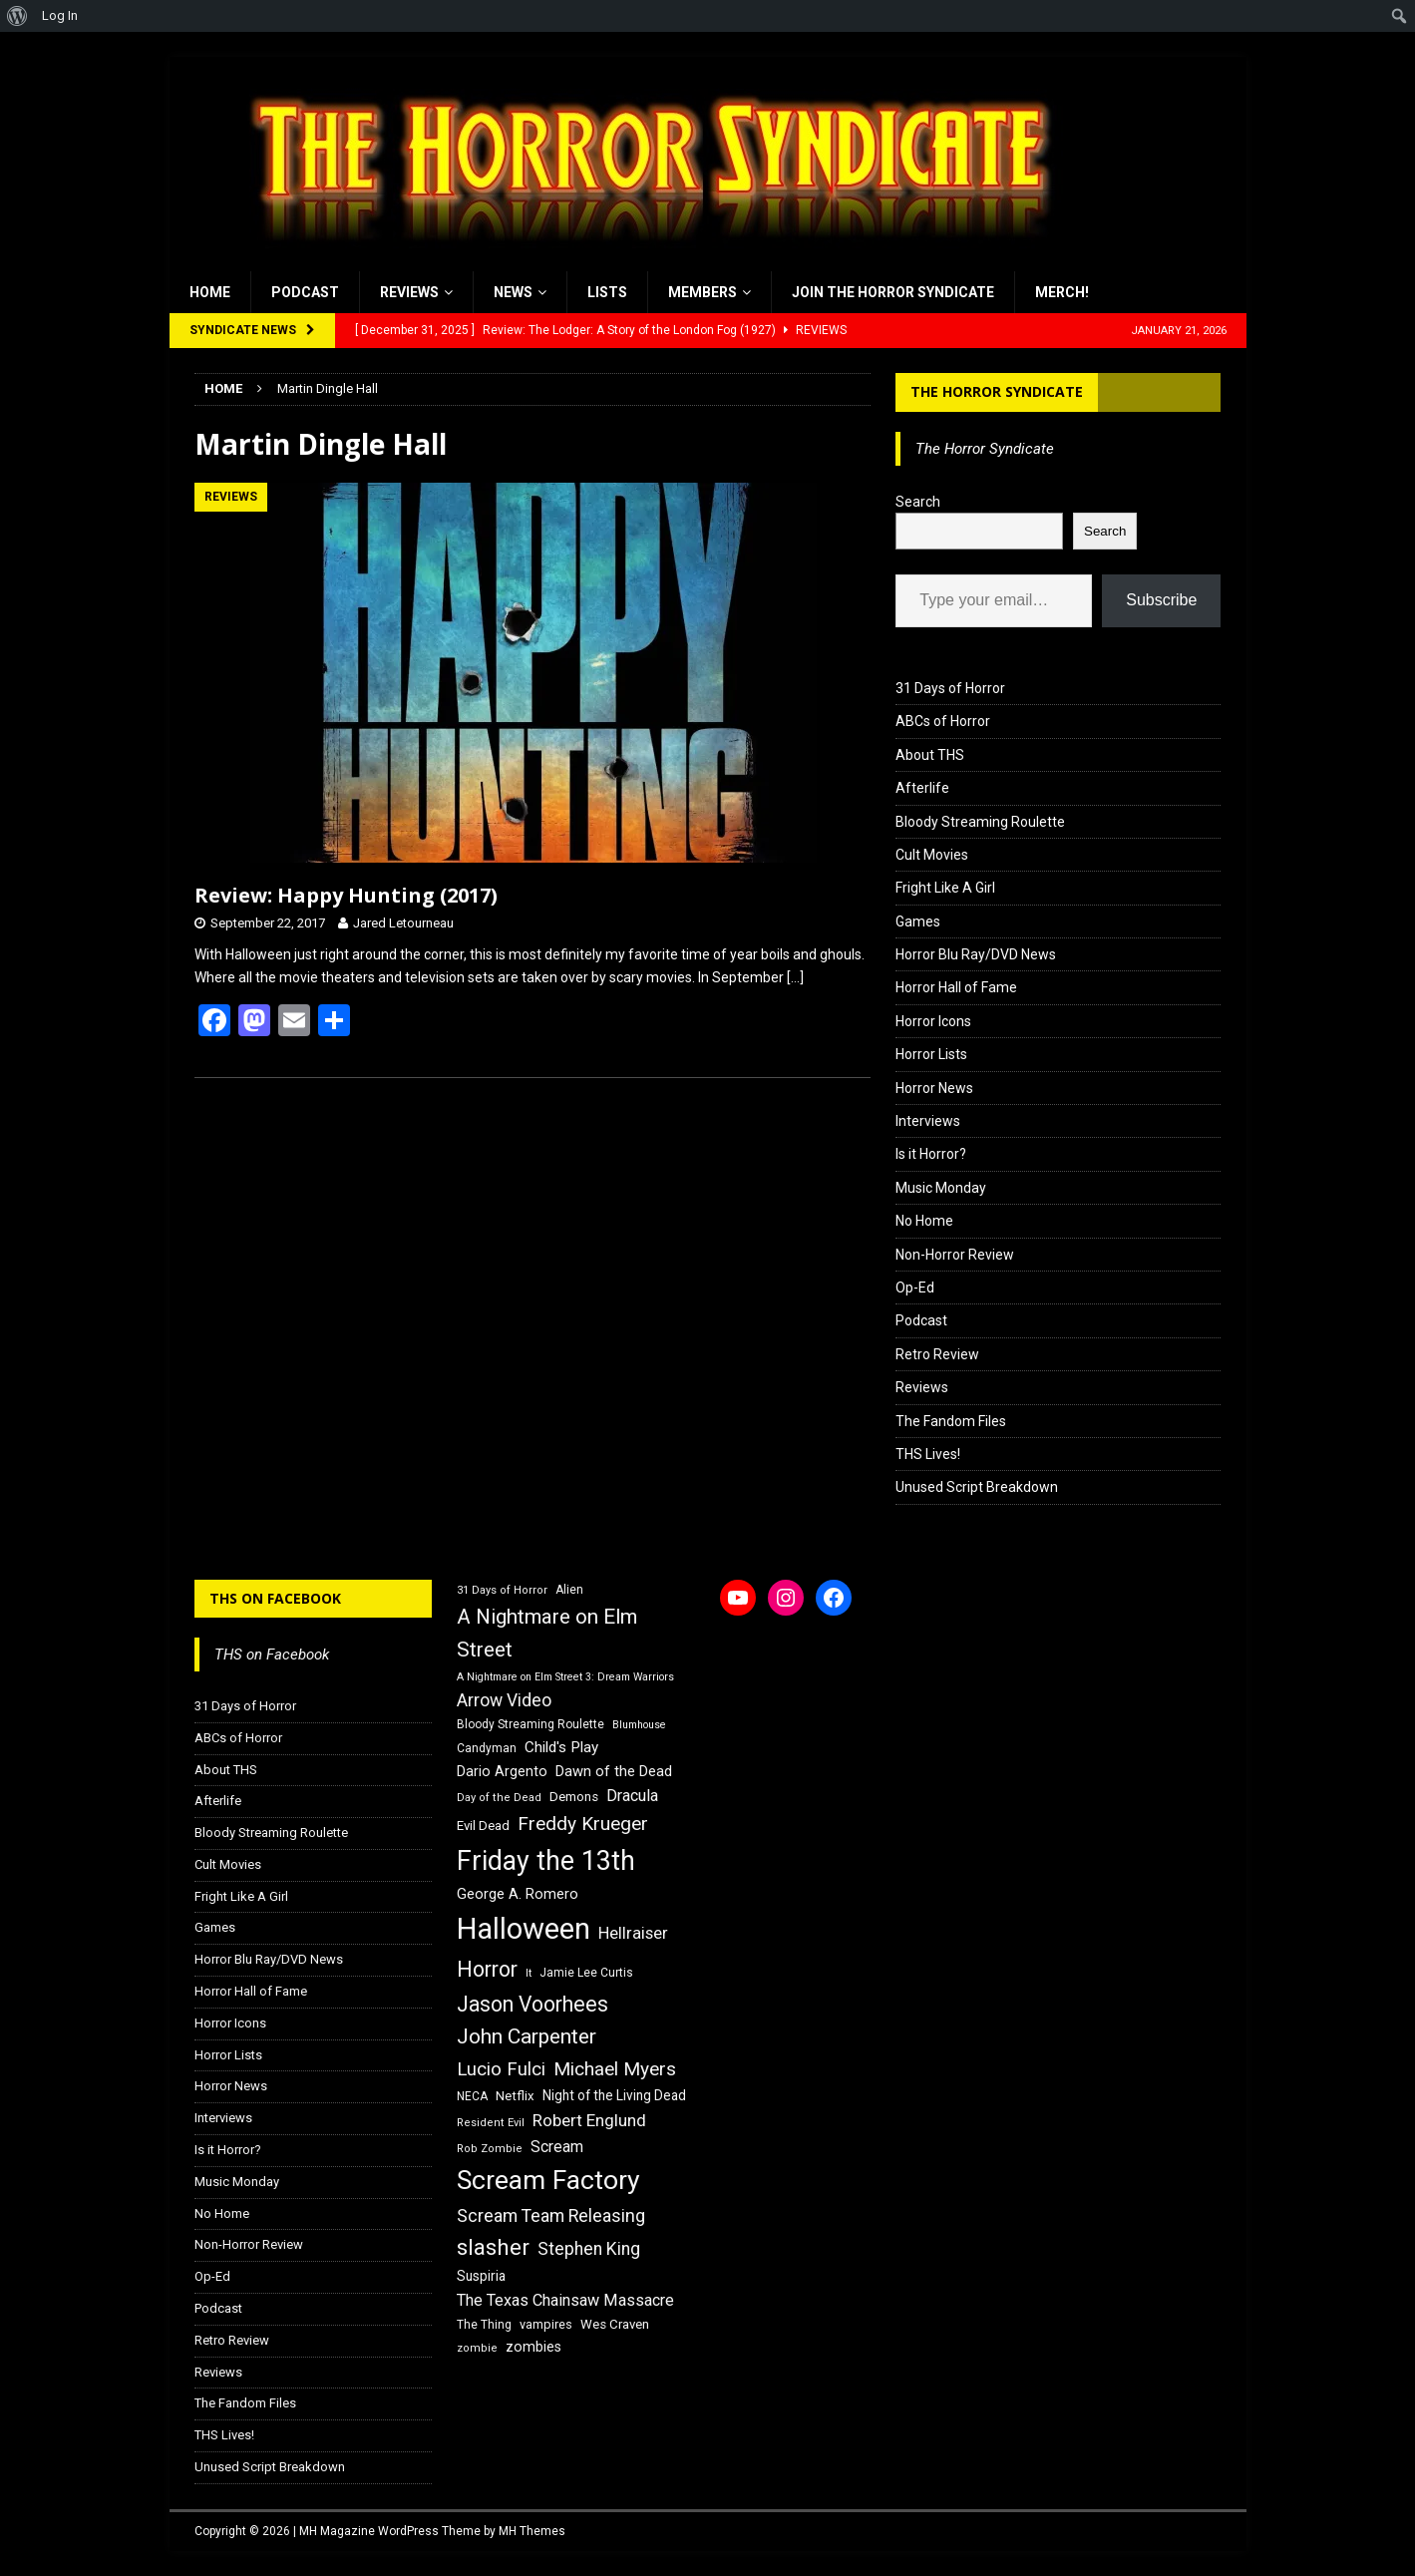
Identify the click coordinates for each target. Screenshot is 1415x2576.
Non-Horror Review (954, 1255)
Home (209, 292)
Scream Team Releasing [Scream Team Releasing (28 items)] (551, 2215)
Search (917, 502)
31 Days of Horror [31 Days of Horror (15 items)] (502, 1590)
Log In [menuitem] (60, 15)
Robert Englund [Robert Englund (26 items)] (589, 2120)
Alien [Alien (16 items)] (569, 1590)
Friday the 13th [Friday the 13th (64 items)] (546, 1861)
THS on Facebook (275, 1598)
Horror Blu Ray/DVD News (975, 954)
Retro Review (937, 1354)
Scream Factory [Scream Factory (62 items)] (548, 2179)
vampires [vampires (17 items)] (546, 2324)
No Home (924, 1221)
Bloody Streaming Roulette (980, 822)
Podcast (305, 292)
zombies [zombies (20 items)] (533, 2347)
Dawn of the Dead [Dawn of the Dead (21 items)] (613, 1771)
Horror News (934, 1088)
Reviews (409, 292)
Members (702, 292)
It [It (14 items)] (528, 1973)
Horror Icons (933, 1021)
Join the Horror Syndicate (893, 292)
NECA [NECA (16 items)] (472, 2096)
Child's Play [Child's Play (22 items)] (561, 1747)
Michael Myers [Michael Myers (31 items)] (614, 2068)
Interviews (927, 1121)
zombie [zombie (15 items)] (477, 2348)
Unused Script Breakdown (976, 1487)
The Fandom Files (950, 1421)
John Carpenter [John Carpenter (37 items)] (526, 2036)
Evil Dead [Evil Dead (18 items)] (483, 1825)
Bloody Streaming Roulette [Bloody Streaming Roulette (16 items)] (530, 1724)
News (513, 292)
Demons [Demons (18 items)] (573, 1796)
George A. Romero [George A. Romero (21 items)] (517, 1894)
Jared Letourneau (403, 923)
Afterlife (922, 788)
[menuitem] (17, 16)
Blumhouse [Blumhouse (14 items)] (639, 1724)
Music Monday (940, 1188)
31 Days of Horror (950, 688)
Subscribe (1161, 599)
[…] (795, 977)
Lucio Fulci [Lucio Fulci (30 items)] (501, 2069)
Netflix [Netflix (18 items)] (515, 2095)
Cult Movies (931, 855)
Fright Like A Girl (945, 888)
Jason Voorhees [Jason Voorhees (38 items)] (532, 2004)
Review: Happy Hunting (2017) (346, 895)
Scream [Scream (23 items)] (557, 2146)
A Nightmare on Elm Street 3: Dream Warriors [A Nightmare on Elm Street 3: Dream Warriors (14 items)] (565, 1676)
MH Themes (532, 2531)
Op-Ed (914, 1287)
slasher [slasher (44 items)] (493, 2247)
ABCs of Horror (942, 721)
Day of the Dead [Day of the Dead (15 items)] (499, 1797)
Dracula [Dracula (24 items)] (632, 1795)
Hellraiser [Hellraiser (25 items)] (633, 1933)
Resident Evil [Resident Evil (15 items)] (491, 2122)
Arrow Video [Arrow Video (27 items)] (504, 1700)
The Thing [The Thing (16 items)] (484, 2325)
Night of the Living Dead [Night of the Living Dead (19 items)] (614, 2095)
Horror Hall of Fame (956, 987)
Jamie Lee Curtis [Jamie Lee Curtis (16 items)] (586, 1973)
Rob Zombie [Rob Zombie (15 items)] (490, 2148)
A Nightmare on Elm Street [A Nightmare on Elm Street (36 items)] (547, 1633)
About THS (929, 755)
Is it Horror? (930, 1154)
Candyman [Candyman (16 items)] (487, 1748)
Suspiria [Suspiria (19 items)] (481, 2276)
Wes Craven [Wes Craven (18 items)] (614, 2324)
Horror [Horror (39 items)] (487, 1969)
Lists (607, 292)
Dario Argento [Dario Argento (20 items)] (502, 1771)
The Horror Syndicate (996, 391)
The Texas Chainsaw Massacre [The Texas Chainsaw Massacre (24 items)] (565, 2300)
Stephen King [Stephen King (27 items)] (588, 2249)
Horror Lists (931, 1054)
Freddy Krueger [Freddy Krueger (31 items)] (583, 1823)
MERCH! (1062, 292)
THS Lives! (927, 1454)
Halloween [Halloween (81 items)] (523, 1929)
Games (917, 921)
